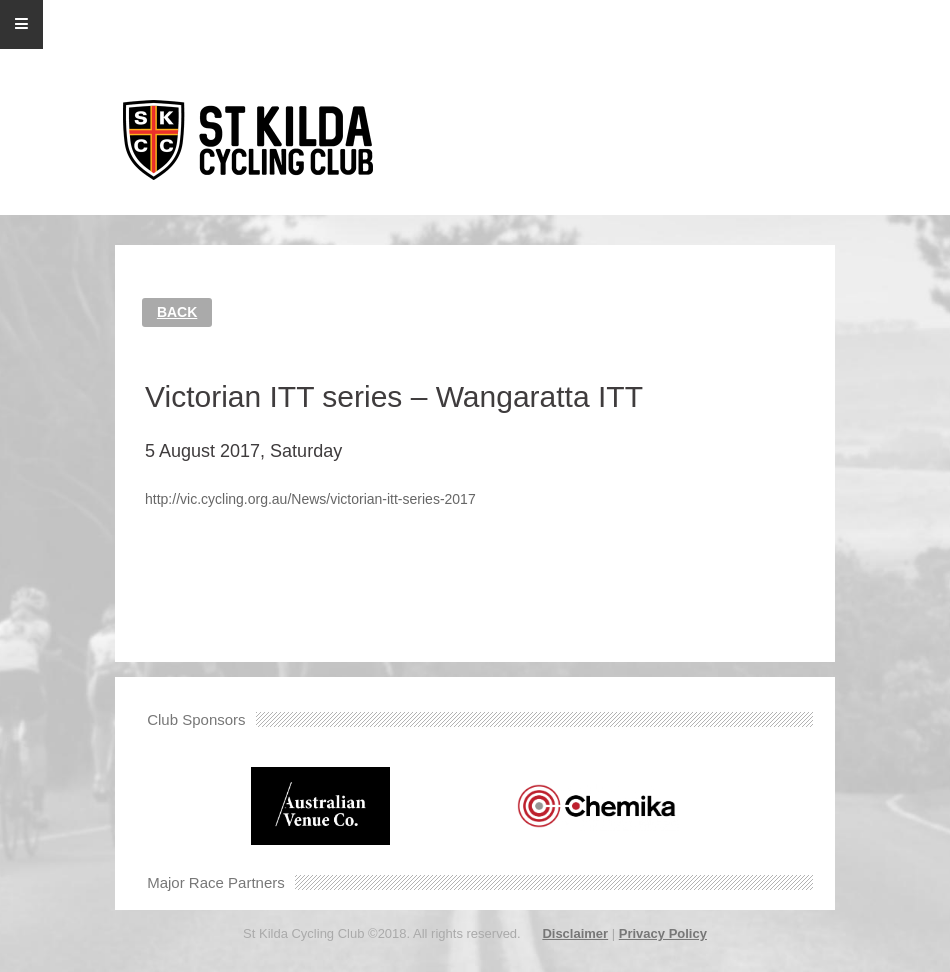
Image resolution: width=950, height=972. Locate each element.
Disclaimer (575, 933)
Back (177, 312)
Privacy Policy (663, 933)
